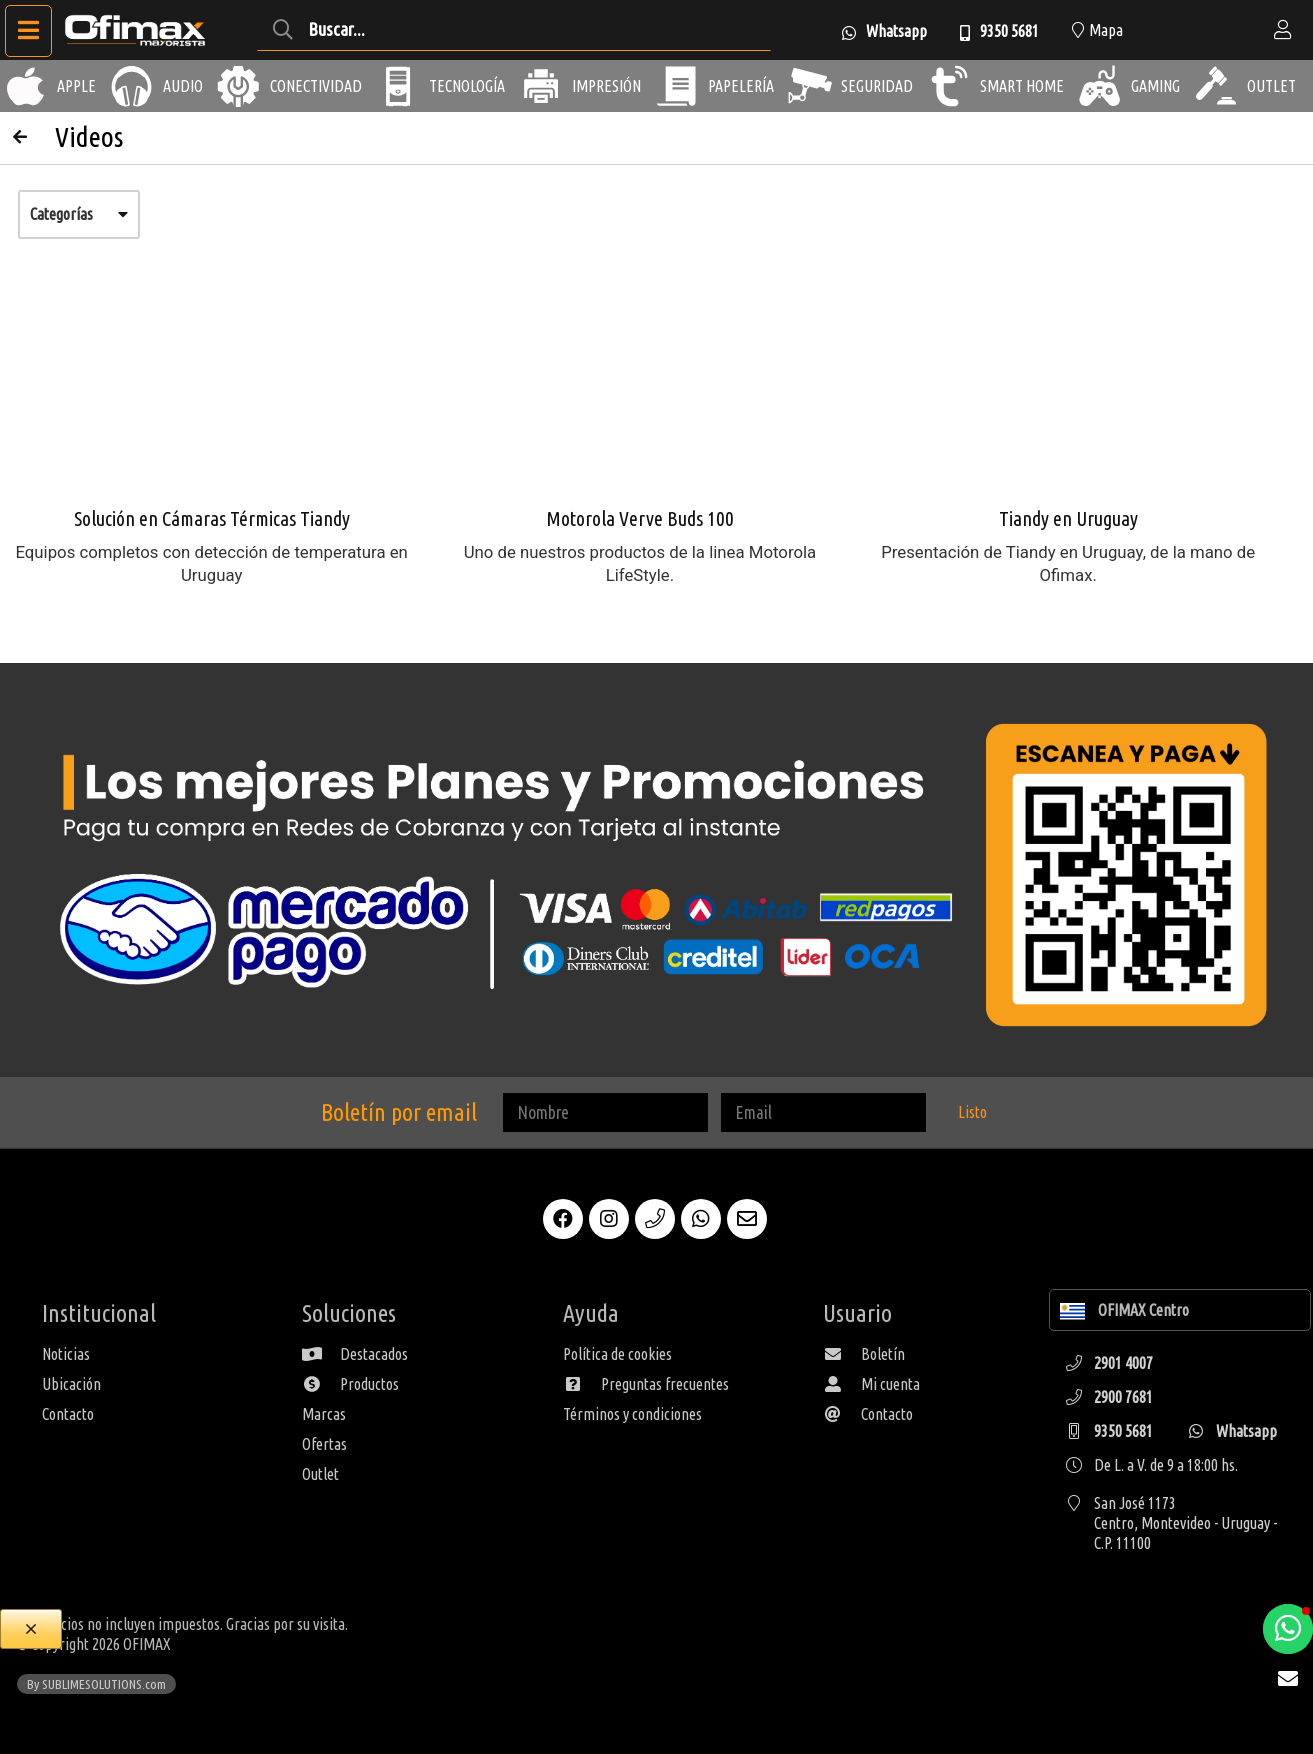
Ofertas (324, 1444)
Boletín (864, 1354)
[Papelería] (677, 86)
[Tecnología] (398, 86)
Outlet (320, 1474)
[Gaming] (1100, 86)
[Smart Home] (949, 86)
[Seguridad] (810, 86)
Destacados (355, 1354)
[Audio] (132, 86)
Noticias (66, 1354)
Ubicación (71, 1384)
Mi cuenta (871, 1384)
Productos (350, 1384)
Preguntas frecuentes (646, 1384)
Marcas (324, 1414)
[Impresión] (541, 86)
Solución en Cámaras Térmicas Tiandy (212, 518)
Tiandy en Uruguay (1068, 518)
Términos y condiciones (632, 1414)
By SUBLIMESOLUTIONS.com (96, 1684)
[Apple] (26, 86)
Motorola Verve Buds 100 (640, 518)
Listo (972, 1112)
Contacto (68, 1414)
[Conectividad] (239, 86)
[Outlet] (1216, 86)
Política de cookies (617, 1354)
